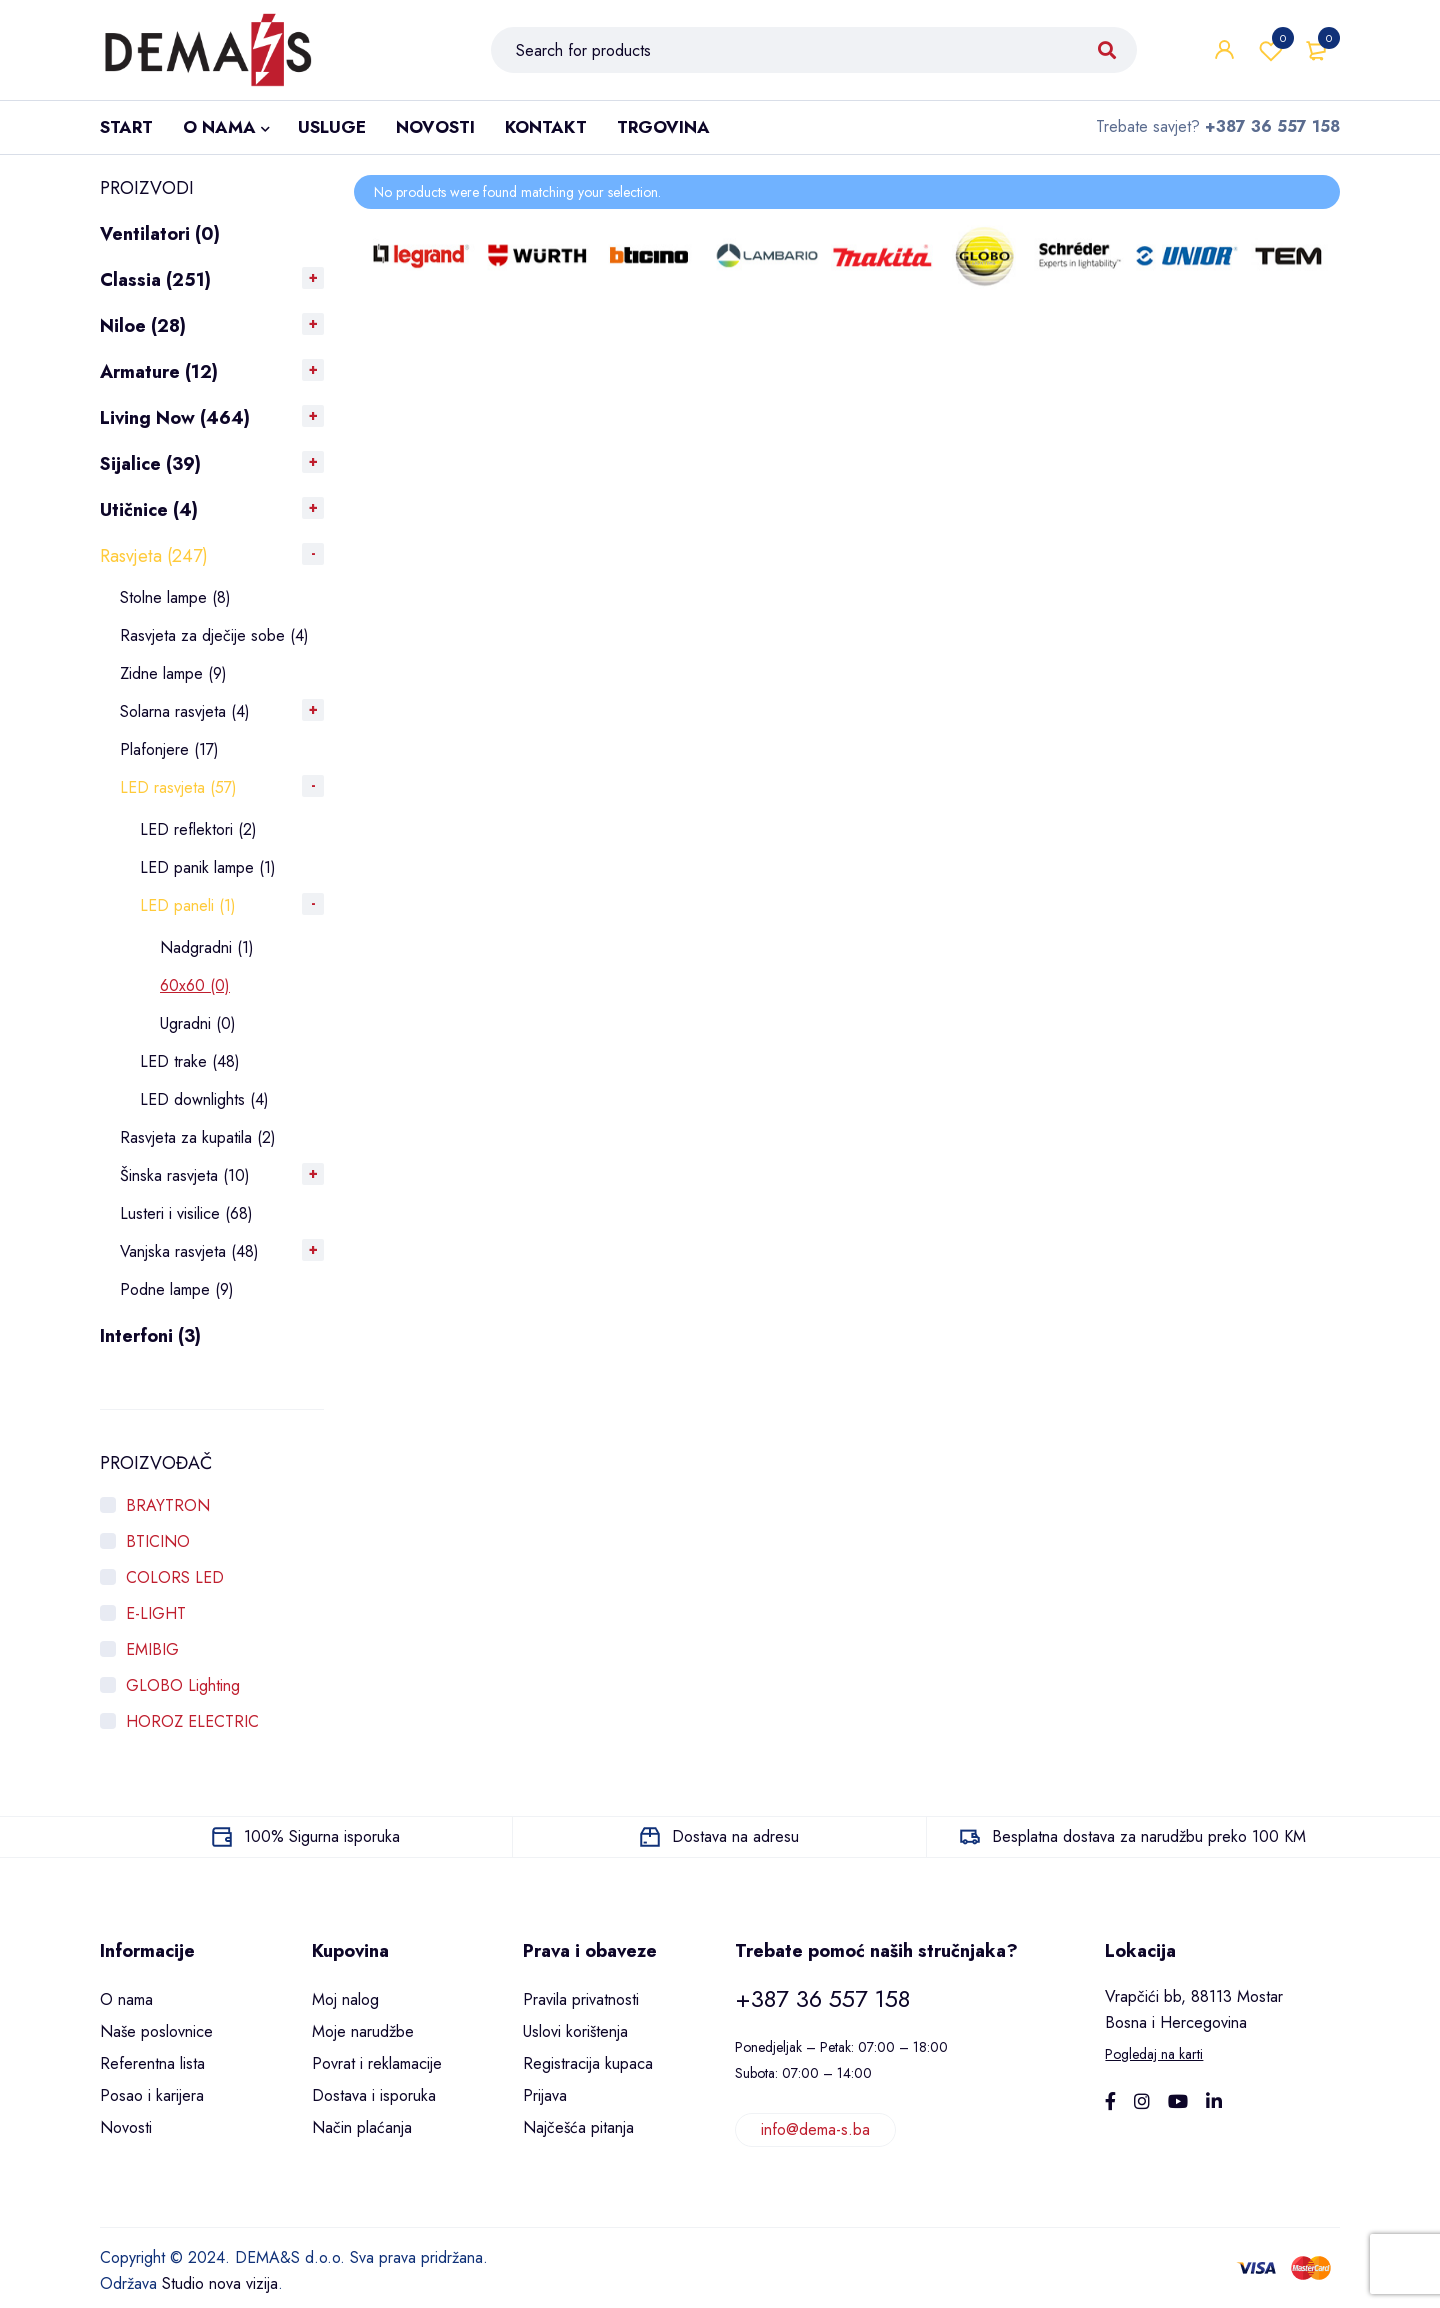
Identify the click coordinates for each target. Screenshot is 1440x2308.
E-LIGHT (156, 1613)
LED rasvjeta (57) (178, 787)
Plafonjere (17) (169, 749)
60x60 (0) (195, 985)
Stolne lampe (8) (175, 597)
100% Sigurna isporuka (322, 1836)
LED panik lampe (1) (208, 867)
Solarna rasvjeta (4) (185, 711)
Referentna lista (152, 2063)
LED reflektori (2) (198, 829)
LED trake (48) (190, 1061)
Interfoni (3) (150, 1336)
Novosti (126, 2127)
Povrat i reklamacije (377, 2063)
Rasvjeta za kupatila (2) (198, 1137)
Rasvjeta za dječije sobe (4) (214, 635)
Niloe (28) (143, 326)
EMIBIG (152, 1649)
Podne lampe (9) (177, 1289)
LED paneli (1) (188, 905)
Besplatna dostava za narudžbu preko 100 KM (1149, 1836)
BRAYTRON (168, 1505)
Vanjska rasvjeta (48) (189, 1251)
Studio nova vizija (220, 2283)
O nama (126, 1999)
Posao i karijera (152, 2095)
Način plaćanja (362, 2127)
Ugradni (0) (198, 1023)
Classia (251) (155, 280)
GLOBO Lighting (183, 1685)
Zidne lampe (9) (173, 673)
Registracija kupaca (588, 2063)
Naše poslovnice (156, 2031)
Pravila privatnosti (581, 1999)
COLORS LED (175, 1577)
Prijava (545, 2095)
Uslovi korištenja (575, 2031)
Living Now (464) (175, 418)
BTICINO (158, 1541)
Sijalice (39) (150, 464)
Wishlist (1271, 50)
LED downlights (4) (204, 1099)
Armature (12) (159, 372)
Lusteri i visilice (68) (186, 1213)
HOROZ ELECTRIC (192, 1721)
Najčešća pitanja (578, 2127)
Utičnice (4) (149, 510)
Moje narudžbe (363, 2031)
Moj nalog (345, 1999)
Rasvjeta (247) (154, 556)
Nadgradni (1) (207, 947)
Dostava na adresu (735, 1836)
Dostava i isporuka (374, 2095)
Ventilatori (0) (160, 234)
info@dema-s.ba (815, 2129)
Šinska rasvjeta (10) (185, 1175)
